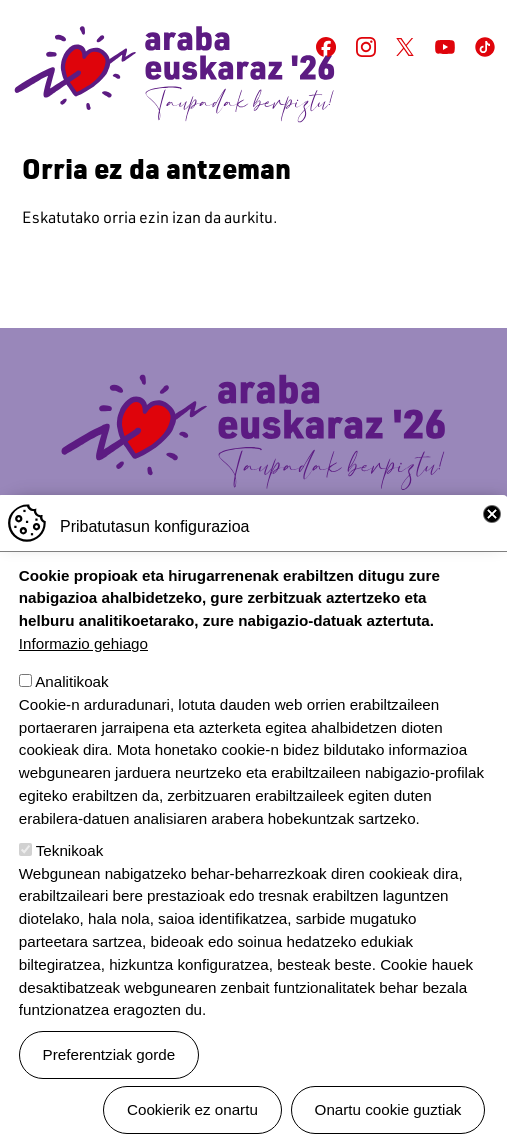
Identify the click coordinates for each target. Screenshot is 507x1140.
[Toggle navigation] (477, 115)
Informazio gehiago (83, 680)
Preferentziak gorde (109, 1091)
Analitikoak (71, 718)
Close (492, 551)
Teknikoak (70, 887)
